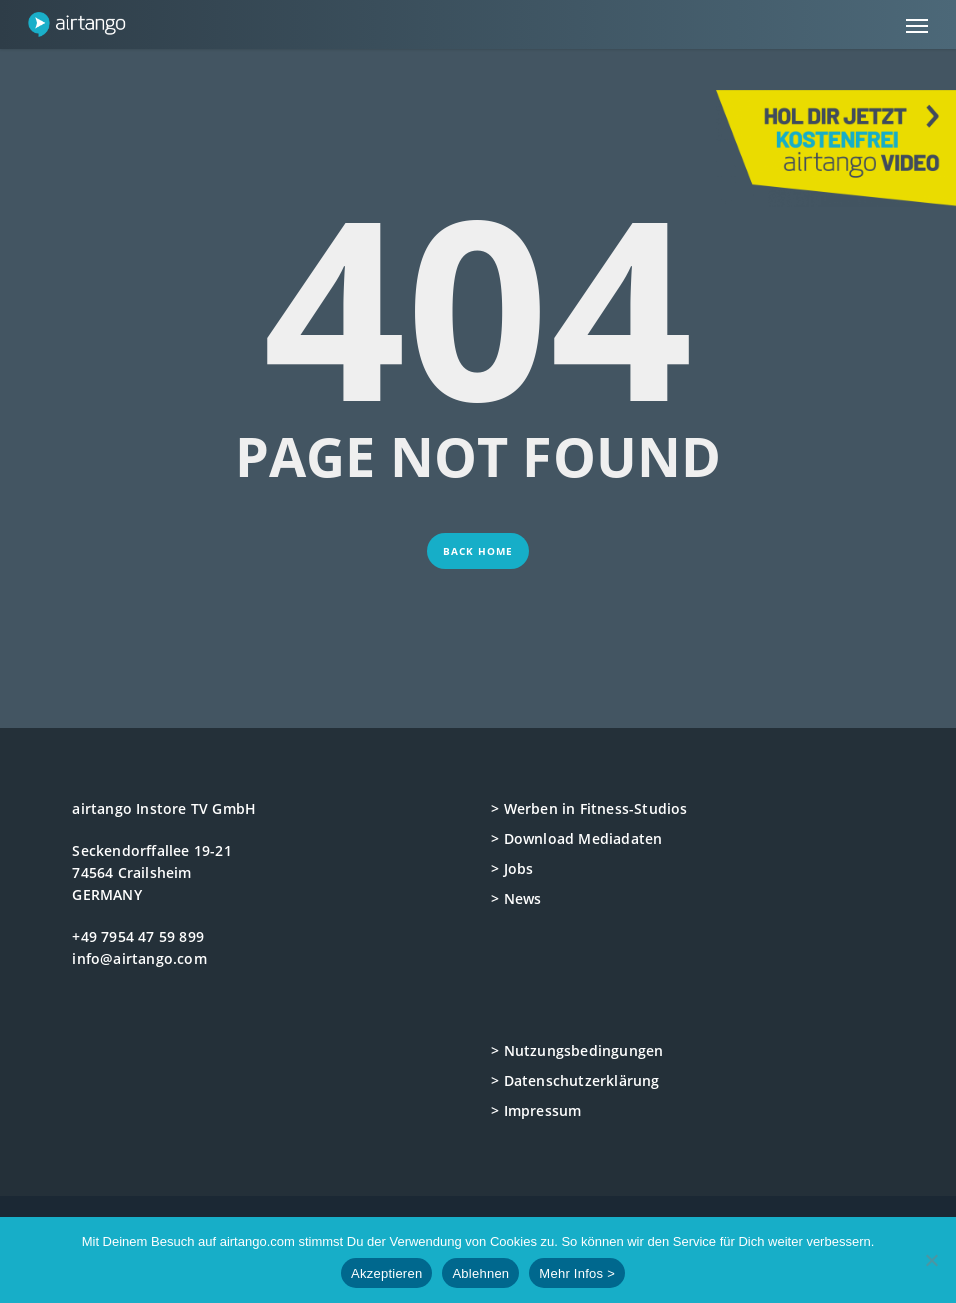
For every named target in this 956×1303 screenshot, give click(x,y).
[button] (917, 25)
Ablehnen (480, 1273)
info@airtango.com (139, 958)
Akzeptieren (386, 1273)
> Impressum (536, 1110)
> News (516, 898)
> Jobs (512, 868)
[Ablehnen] (931, 1260)
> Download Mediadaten (576, 838)
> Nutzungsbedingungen (577, 1050)
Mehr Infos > (577, 1273)
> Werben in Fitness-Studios (589, 808)
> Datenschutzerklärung (575, 1080)
